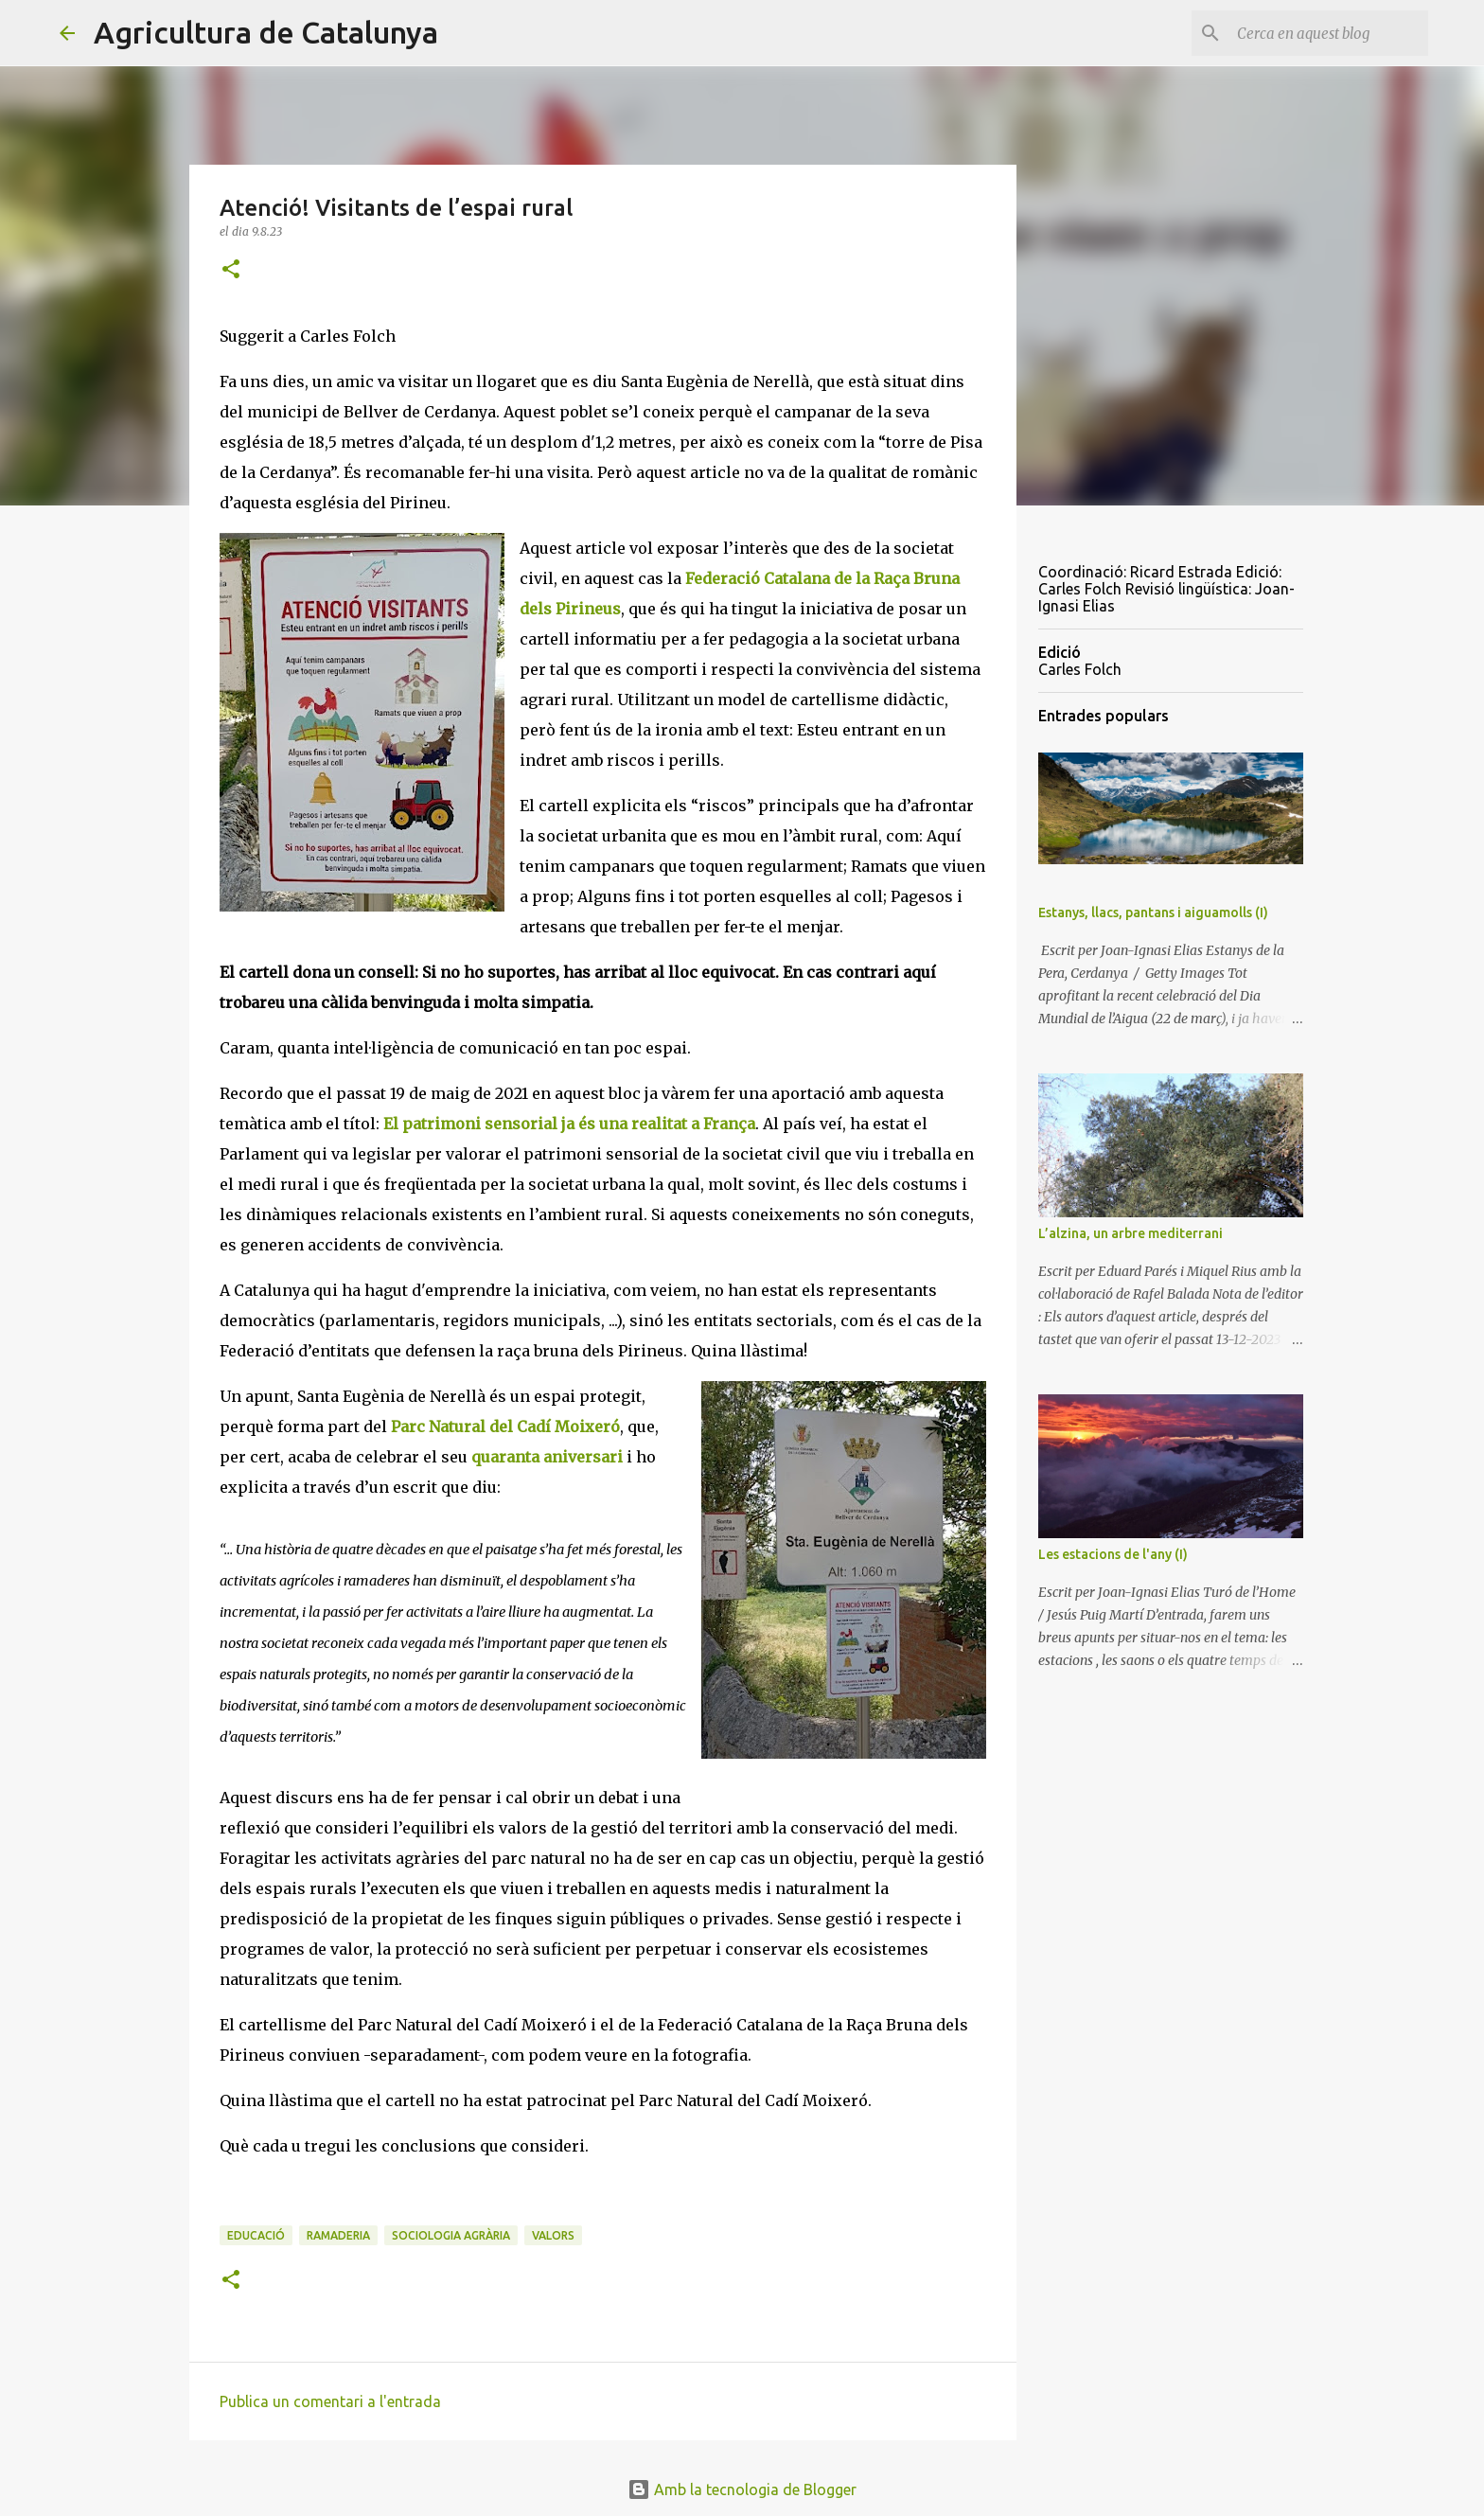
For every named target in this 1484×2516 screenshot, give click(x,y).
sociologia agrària (451, 2235)
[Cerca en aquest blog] (1328, 33)
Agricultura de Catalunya (266, 32)
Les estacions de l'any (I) (1113, 1554)
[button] (231, 270)
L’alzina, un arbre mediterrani (1130, 1233)
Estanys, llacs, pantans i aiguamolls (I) (1153, 912)
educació (256, 2235)
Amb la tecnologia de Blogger (742, 2489)
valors (553, 2235)
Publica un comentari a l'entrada (330, 2401)
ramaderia (338, 2235)
